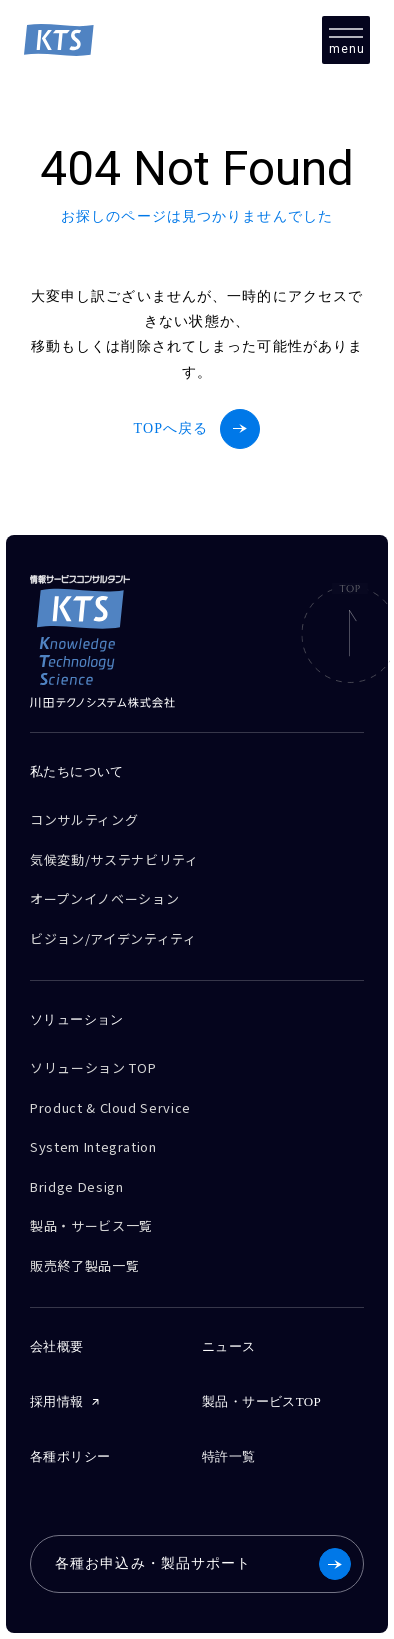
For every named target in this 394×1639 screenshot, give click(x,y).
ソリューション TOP (93, 1067)
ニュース (229, 1346)
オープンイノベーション (104, 898)
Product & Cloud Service (110, 1107)
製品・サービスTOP (261, 1401)
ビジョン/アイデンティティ (113, 938)
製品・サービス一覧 (91, 1225)
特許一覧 (229, 1456)
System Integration (93, 1146)
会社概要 (57, 1346)
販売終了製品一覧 (84, 1265)
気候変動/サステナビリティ (114, 859)
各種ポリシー (70, 1456)
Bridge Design (76, 1186)
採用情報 (57, 1401)
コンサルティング (84, 819)
